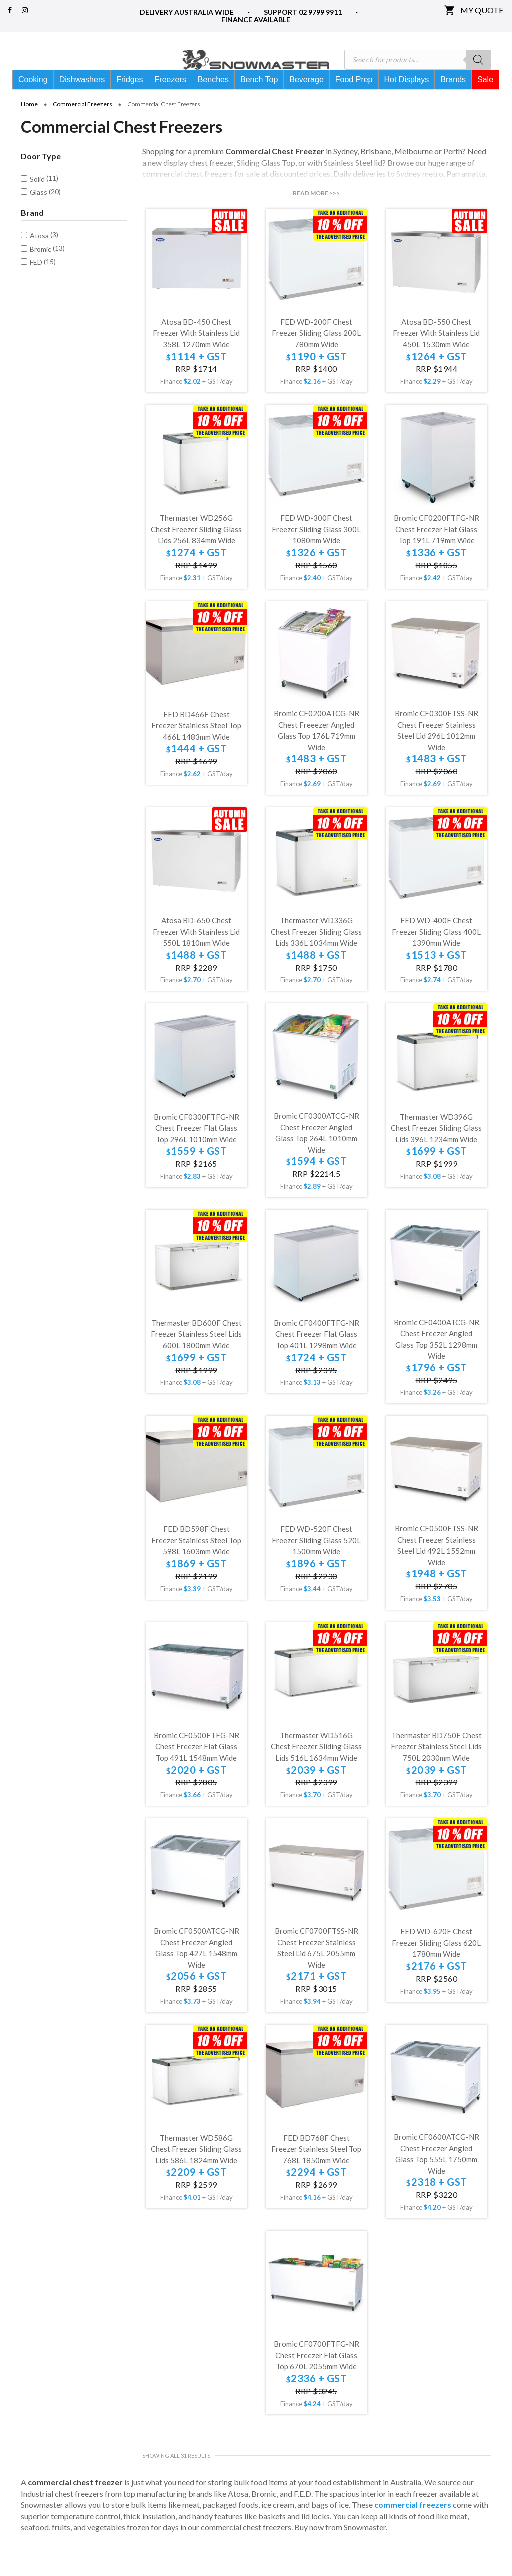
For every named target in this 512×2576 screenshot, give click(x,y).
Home (29, 121)
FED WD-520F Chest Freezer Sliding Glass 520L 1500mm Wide (316, 1557)
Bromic (41, 266)
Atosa (39, 253)
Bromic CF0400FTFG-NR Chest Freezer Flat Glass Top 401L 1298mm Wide (317, 1351)
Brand (32, 230)
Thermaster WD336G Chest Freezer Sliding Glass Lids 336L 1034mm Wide (316, 949)
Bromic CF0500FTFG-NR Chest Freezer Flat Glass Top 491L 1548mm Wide (197, 1764)
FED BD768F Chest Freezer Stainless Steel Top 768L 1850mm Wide (317, 2166)
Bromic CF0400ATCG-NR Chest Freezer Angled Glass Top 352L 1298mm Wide (437, 1356)
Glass (39, 209)
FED (36, 279)
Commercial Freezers (82, 121)
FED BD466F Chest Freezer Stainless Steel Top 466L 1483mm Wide (197, 743)
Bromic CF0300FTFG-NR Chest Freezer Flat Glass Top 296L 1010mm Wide (197, 1145)
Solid (37, 196)
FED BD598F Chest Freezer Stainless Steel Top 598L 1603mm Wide (197, 1557)
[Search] (478, 60)
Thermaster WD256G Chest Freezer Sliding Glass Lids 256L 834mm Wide (196, 546)
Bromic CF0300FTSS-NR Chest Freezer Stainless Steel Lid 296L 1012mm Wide (436, 747)
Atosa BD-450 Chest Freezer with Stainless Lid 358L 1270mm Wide (196, 350)
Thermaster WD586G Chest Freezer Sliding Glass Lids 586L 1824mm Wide (196, 2166)
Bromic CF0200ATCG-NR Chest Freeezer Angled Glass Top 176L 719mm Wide (317, 747)
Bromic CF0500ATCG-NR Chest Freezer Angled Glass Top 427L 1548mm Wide (197, 1965)
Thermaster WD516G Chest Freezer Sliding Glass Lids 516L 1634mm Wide (316, 1764)
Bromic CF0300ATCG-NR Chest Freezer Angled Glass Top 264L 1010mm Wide (317, 1150)
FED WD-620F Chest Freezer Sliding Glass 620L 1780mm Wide (436, 1960)
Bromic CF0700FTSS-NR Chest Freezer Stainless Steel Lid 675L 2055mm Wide (316, 1965)
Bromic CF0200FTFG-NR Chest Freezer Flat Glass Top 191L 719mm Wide (437, 546)
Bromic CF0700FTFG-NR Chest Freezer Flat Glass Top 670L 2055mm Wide (317, 2372)
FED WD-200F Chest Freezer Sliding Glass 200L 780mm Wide (316, 350)
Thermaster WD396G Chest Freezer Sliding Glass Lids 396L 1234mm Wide (436, 1145)
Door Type (41, 173)
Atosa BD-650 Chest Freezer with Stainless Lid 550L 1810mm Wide (196, 949)
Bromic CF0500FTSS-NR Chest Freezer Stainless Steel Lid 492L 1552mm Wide (436, 1562)
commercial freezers (413, 2522)
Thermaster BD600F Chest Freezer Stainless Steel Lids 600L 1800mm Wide (196, 1351)
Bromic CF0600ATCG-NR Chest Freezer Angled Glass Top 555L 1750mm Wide (437, 2171)
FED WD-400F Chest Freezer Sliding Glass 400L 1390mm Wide (436, 949)
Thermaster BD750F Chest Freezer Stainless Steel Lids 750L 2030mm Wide (436, 1764)
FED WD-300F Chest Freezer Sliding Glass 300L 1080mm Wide (316, 546)
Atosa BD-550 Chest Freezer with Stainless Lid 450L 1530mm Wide (436, 350)
